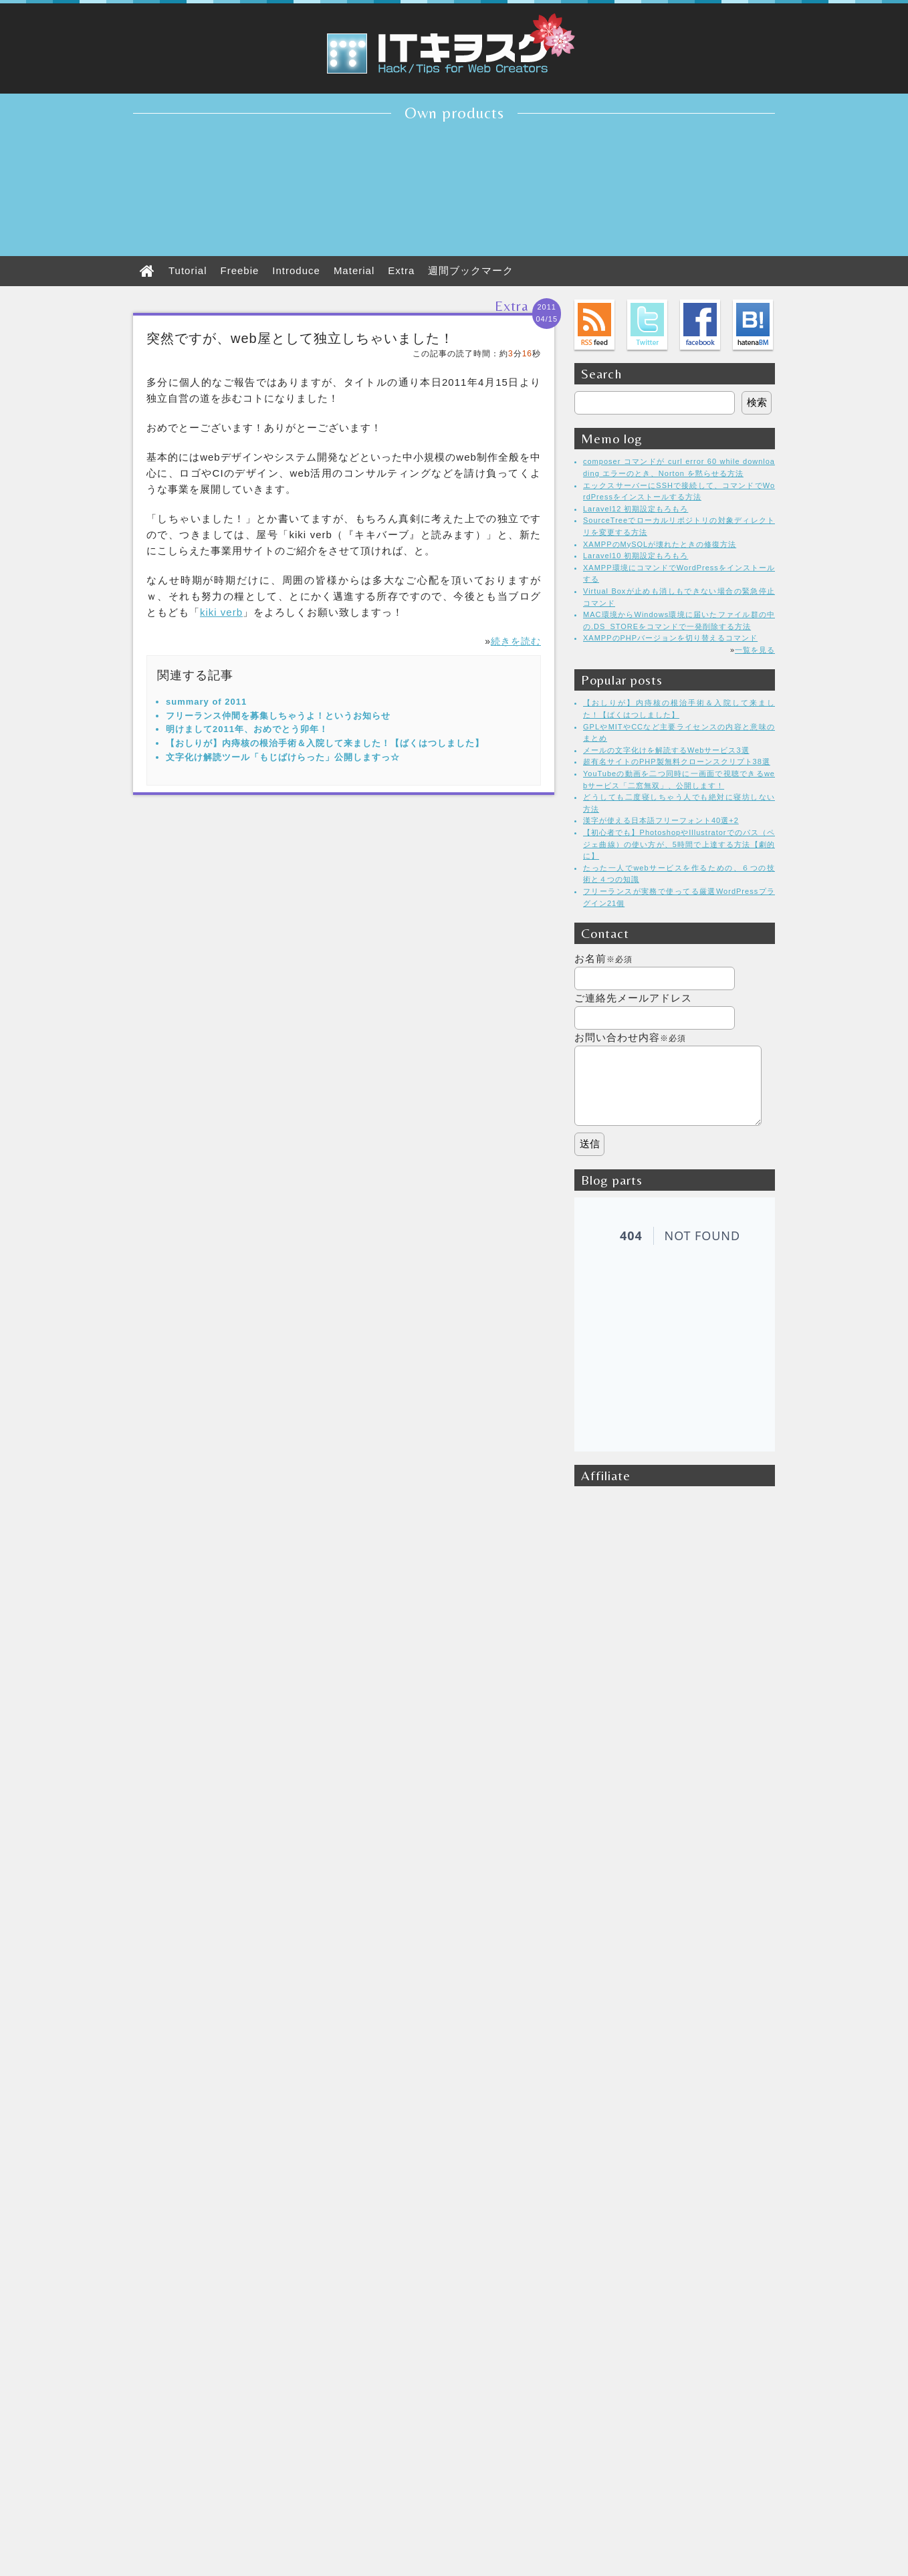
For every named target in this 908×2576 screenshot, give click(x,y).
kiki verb (221, 612)
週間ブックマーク (471, 270)
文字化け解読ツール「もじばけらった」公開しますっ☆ (283, 757)
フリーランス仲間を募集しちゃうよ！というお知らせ (278, 716)
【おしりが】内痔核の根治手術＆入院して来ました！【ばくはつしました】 (325, 743)
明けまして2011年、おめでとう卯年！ (247, 729)
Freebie (239, 270)
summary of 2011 (206, 702)
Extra (401, 270)
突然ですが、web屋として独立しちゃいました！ (300, 338)
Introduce (296, 270)
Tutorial (187, 270)
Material (354, 270)
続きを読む (516, 641)
